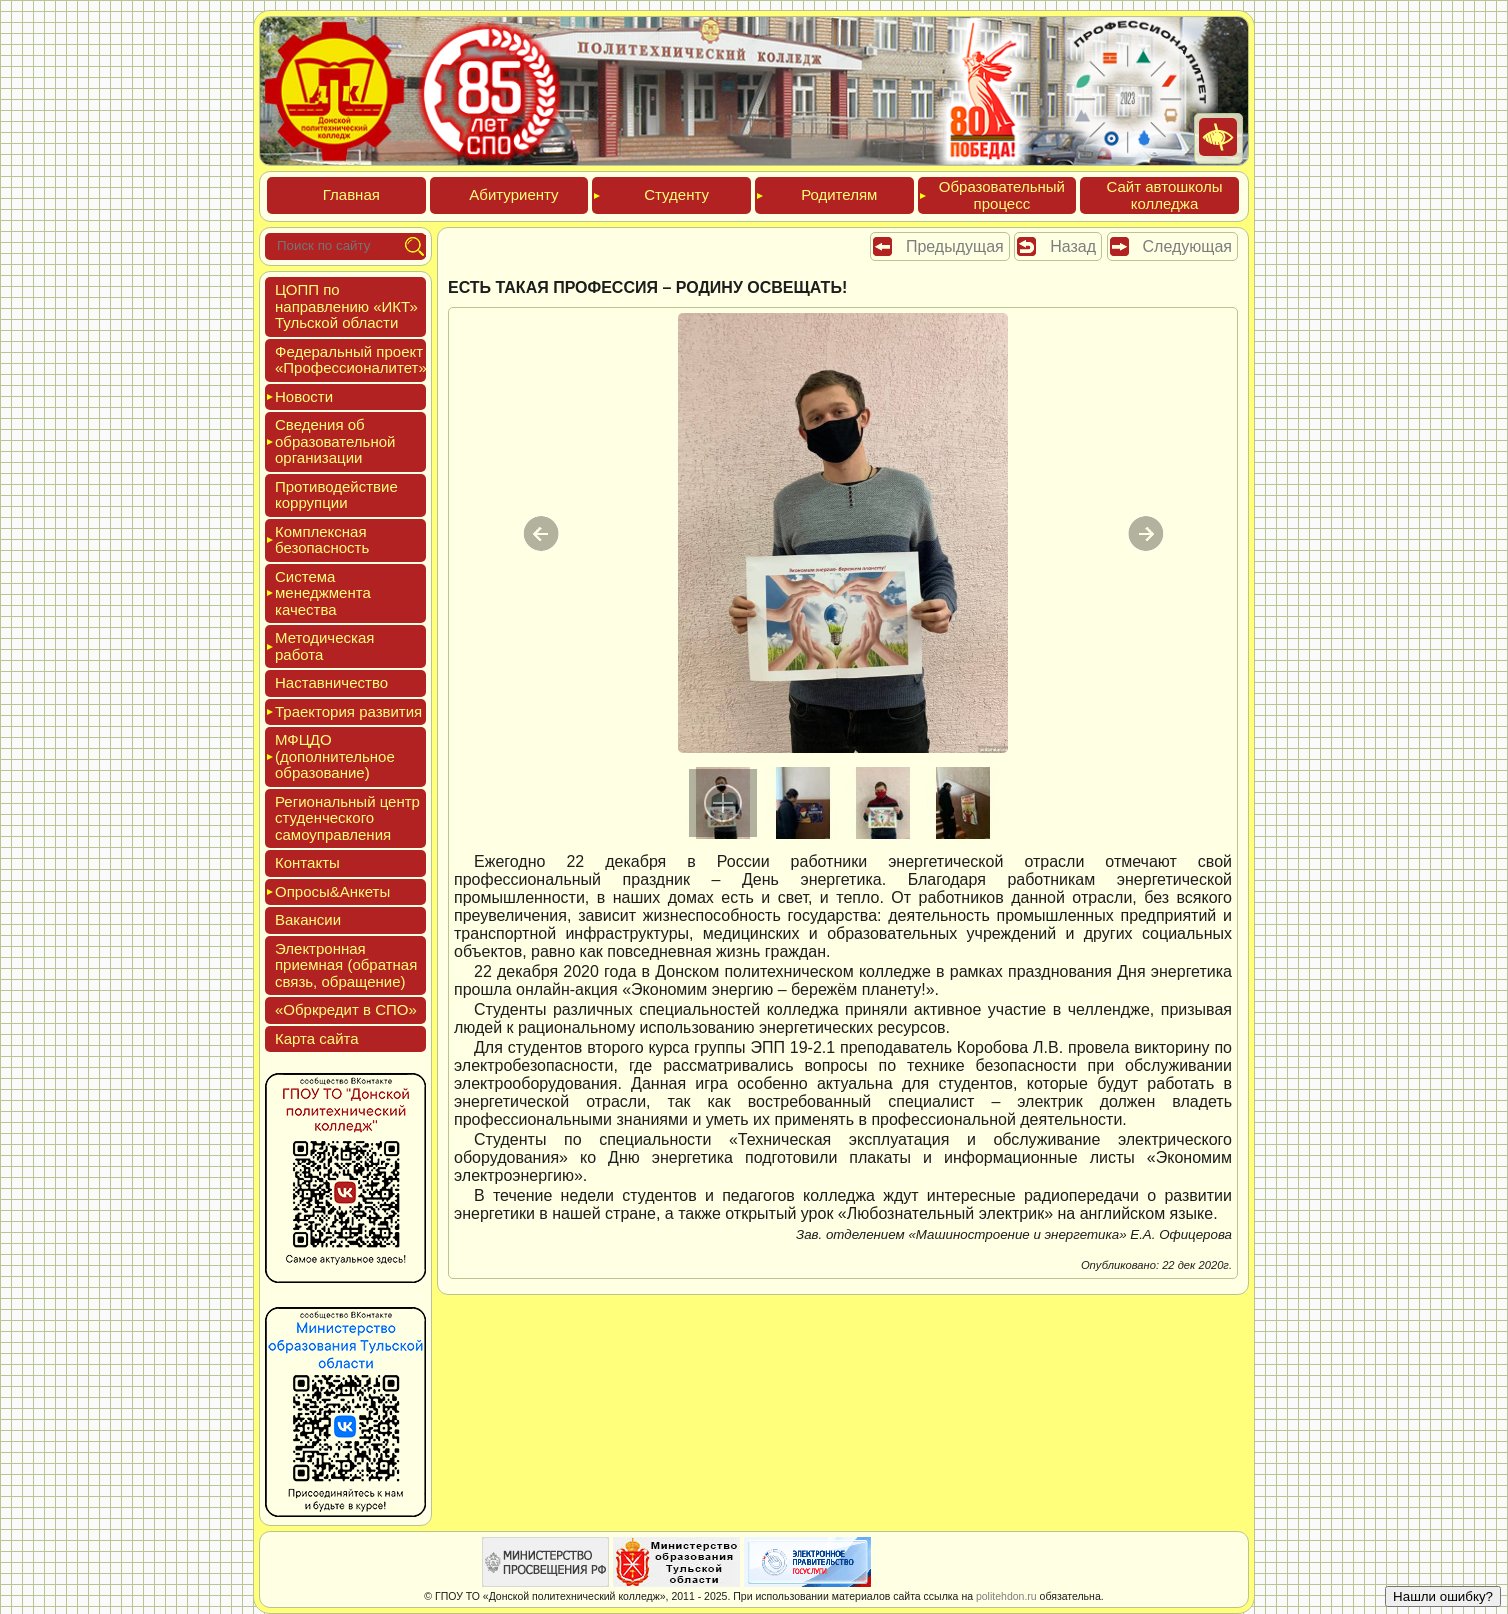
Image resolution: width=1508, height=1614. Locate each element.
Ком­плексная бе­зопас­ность (322, 540)
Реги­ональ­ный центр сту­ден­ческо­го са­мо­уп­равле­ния (347, 818)
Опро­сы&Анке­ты (332, 891)
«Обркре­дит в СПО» (346, 1009)
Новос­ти (304, 396)
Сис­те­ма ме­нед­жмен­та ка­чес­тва (323, 593)
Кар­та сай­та (317, 1038)
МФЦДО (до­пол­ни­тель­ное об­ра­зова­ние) (335, 756)
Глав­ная (351, 194)
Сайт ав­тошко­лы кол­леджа (1164, 195)
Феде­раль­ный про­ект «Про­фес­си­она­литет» (351, 360)
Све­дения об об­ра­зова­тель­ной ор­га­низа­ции (335, 441)
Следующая (1188, 246)
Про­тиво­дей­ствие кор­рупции (336, 495)
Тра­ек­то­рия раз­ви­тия (348, 711)
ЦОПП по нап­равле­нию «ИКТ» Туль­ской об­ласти (346, 306)
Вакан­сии (308, 919)
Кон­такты (307, 862)
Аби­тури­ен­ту (513, 194)
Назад (1073, 246)
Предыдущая (955, 246)
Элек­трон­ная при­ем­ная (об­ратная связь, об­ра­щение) (346, 965)
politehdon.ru (1006, 1596)
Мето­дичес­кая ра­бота (324, 646)
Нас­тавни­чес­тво (331, 682)
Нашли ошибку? (1443, 1596)
